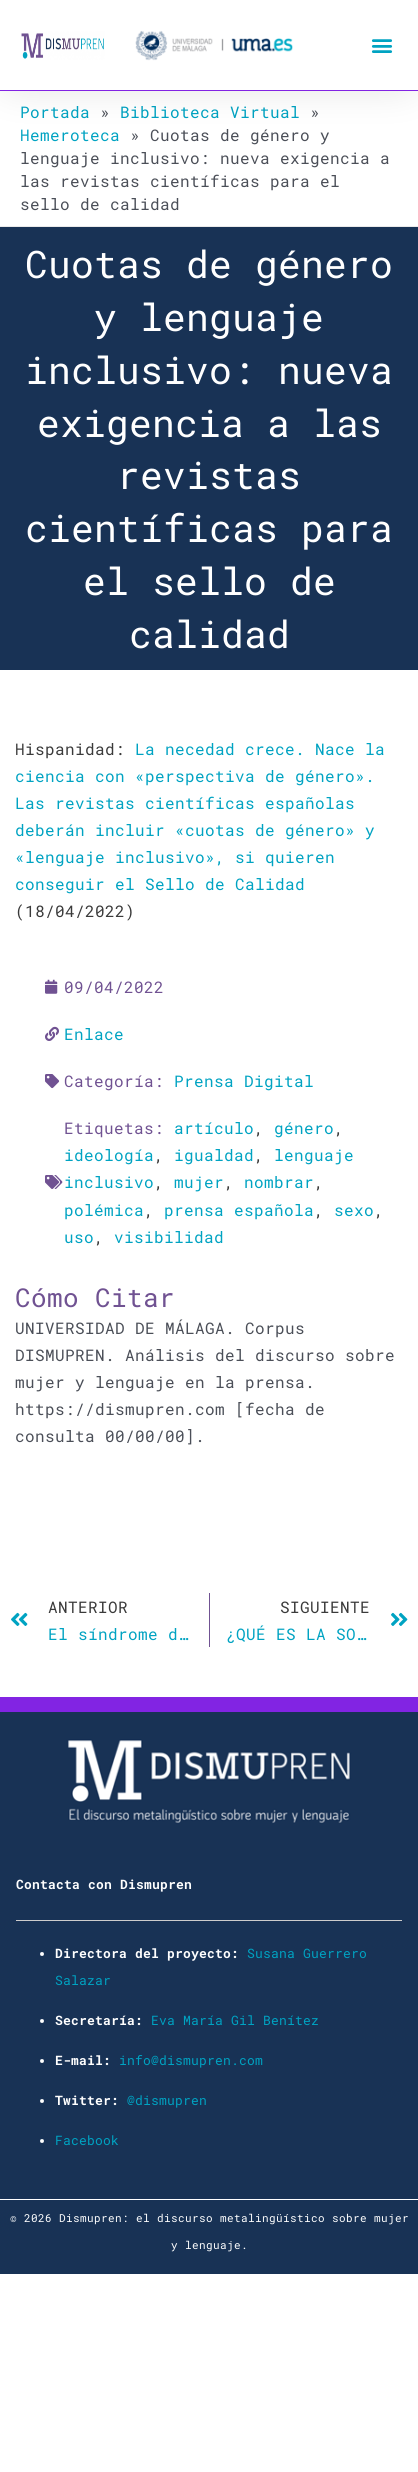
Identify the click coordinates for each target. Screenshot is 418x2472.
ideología (109, 1154)
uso (79, 1236)
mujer (199, 1181)
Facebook (87, 2140)
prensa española (239, 1209)
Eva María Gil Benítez (235, 2020)
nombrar (279, 1181)
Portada (55, 111)
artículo (214, 1127)
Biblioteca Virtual (210, 111)
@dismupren (167, 2100)
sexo (354, 1209)
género (304, 1127)
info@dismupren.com (191, 2060)
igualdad (214, 1154)
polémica (104, 1209)
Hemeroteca (70, 134)
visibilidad (169, 1236)
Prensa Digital (244, 1080)
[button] (381, 45)
